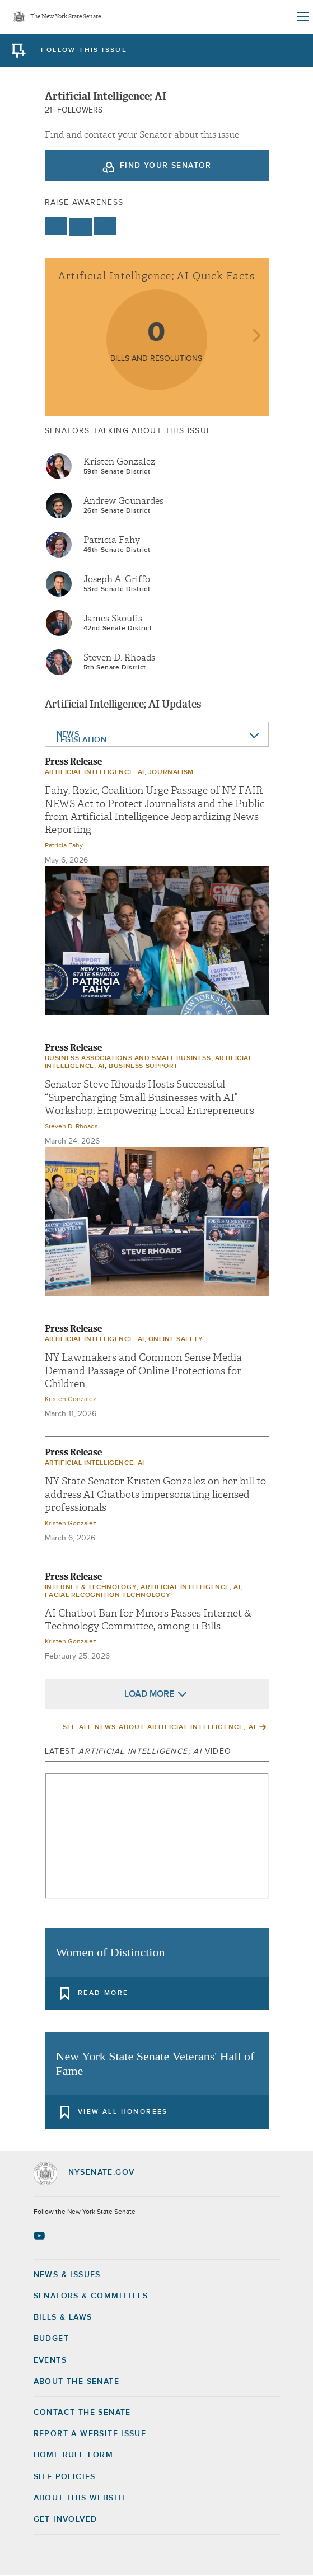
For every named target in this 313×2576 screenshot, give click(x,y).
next (256, 336)
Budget (51, 2339)
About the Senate (76, 2382)
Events (50, 2360)
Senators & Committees (91, 2296)
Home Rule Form (74, 2455)
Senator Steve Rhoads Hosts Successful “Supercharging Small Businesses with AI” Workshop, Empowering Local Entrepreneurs (149, 1097)
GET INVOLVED (65, 2519)
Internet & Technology (91, 1587)
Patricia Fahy (111, 540)
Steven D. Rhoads (119, 657)
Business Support (143, 1066)
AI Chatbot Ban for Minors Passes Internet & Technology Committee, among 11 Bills (148, 1620)
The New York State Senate (65, 17)
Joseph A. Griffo (116, 579)
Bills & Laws (63, 2317)
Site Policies (65, 2477)
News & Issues (67, 2275)
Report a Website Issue (90, 2434)
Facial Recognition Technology (108, 1595)
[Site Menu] (302, 17)
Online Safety (175, 1339)
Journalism (171, 772)
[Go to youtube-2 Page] (41, 2235)
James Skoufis (112, 618)
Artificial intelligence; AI (94, 772)
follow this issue (84, 50)
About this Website (81, 2498)
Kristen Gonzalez (119, 461)
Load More (149, 1693)
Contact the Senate (82, 2412)
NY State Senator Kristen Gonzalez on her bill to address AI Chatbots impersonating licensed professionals (155, 1494)
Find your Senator (166, 166)
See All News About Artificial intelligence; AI (159, 1727)
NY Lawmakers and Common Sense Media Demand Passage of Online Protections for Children (143, 1370)
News (68, 734)
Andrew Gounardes (123, 501)
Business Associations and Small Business (128, 1058)
